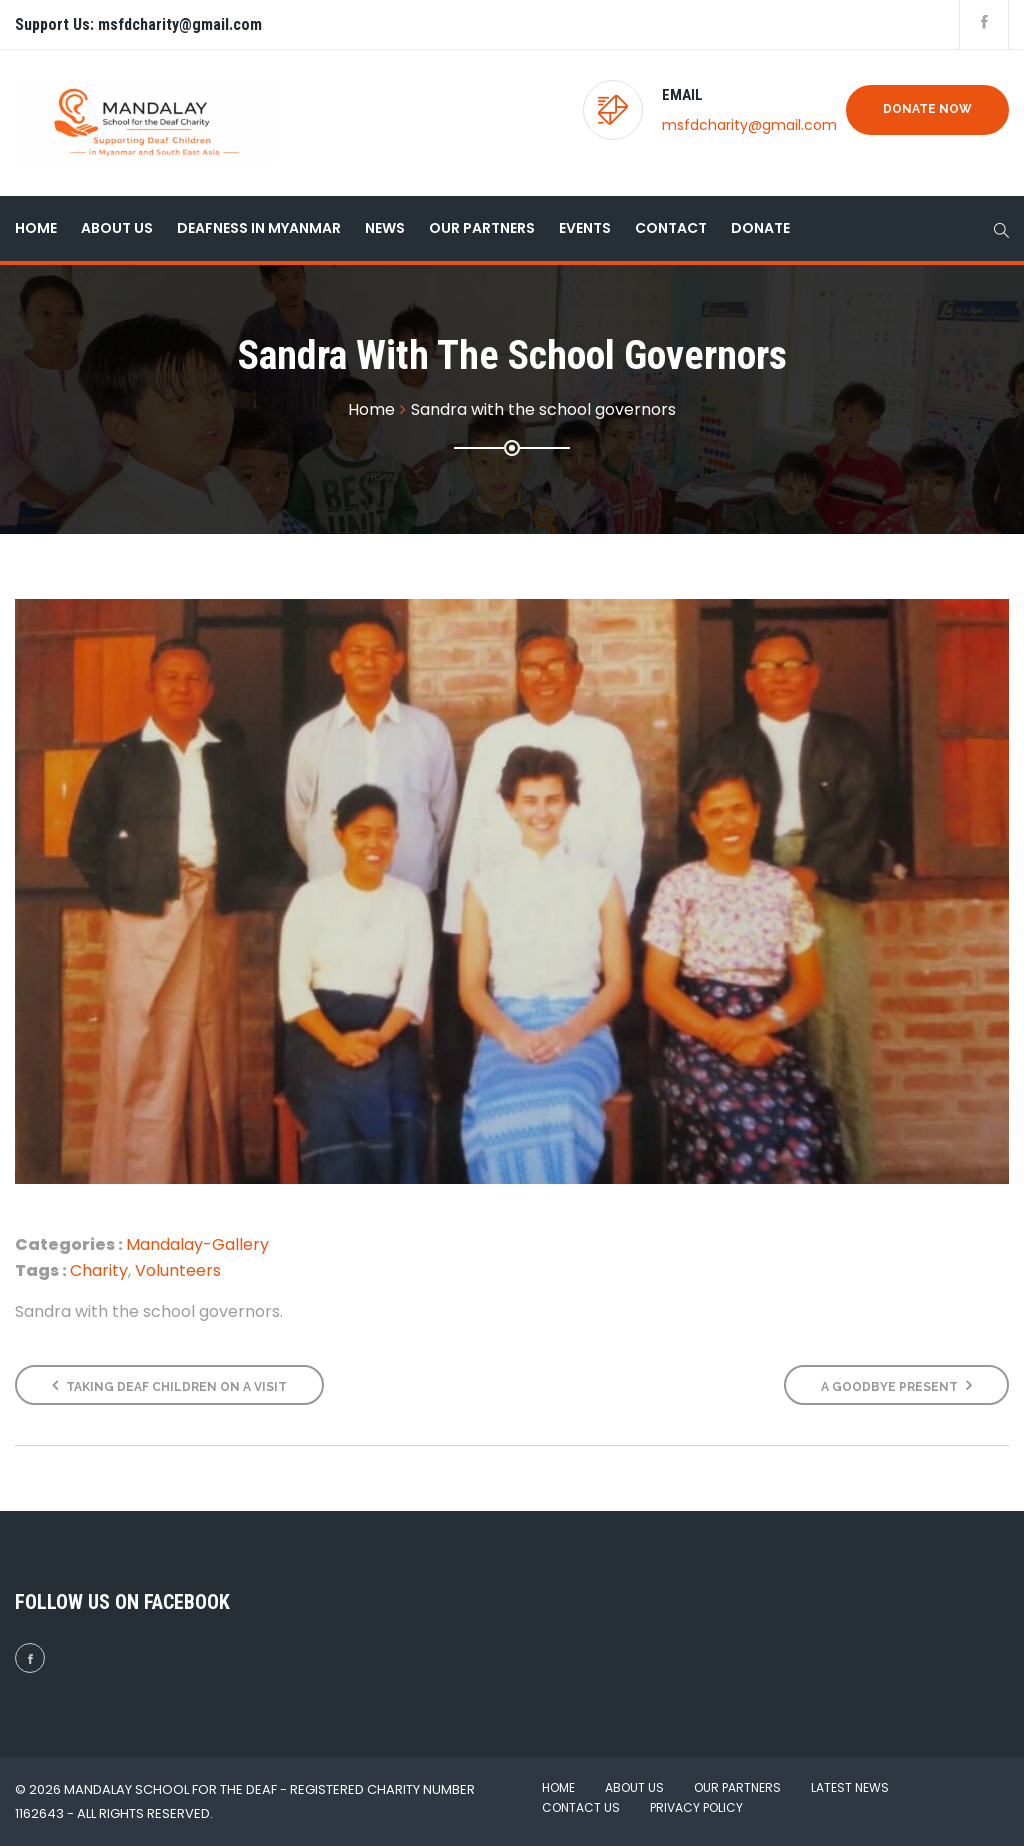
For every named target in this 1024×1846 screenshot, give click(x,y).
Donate (760, 228)
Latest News (850, 1787)
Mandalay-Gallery (197, 1244)
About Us (117, 228)
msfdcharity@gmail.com (749, 125)
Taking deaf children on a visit (169, 1385)
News (385, 228)
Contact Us (581, 1807)
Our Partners (482, 228)
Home (36, 228)
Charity (99, 1270)
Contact (671, 228)
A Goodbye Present (896, 1385)
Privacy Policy (696, 1807)
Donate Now (927, 109)
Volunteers (178, 1270)
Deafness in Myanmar (259, 228)
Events (585, 228)
